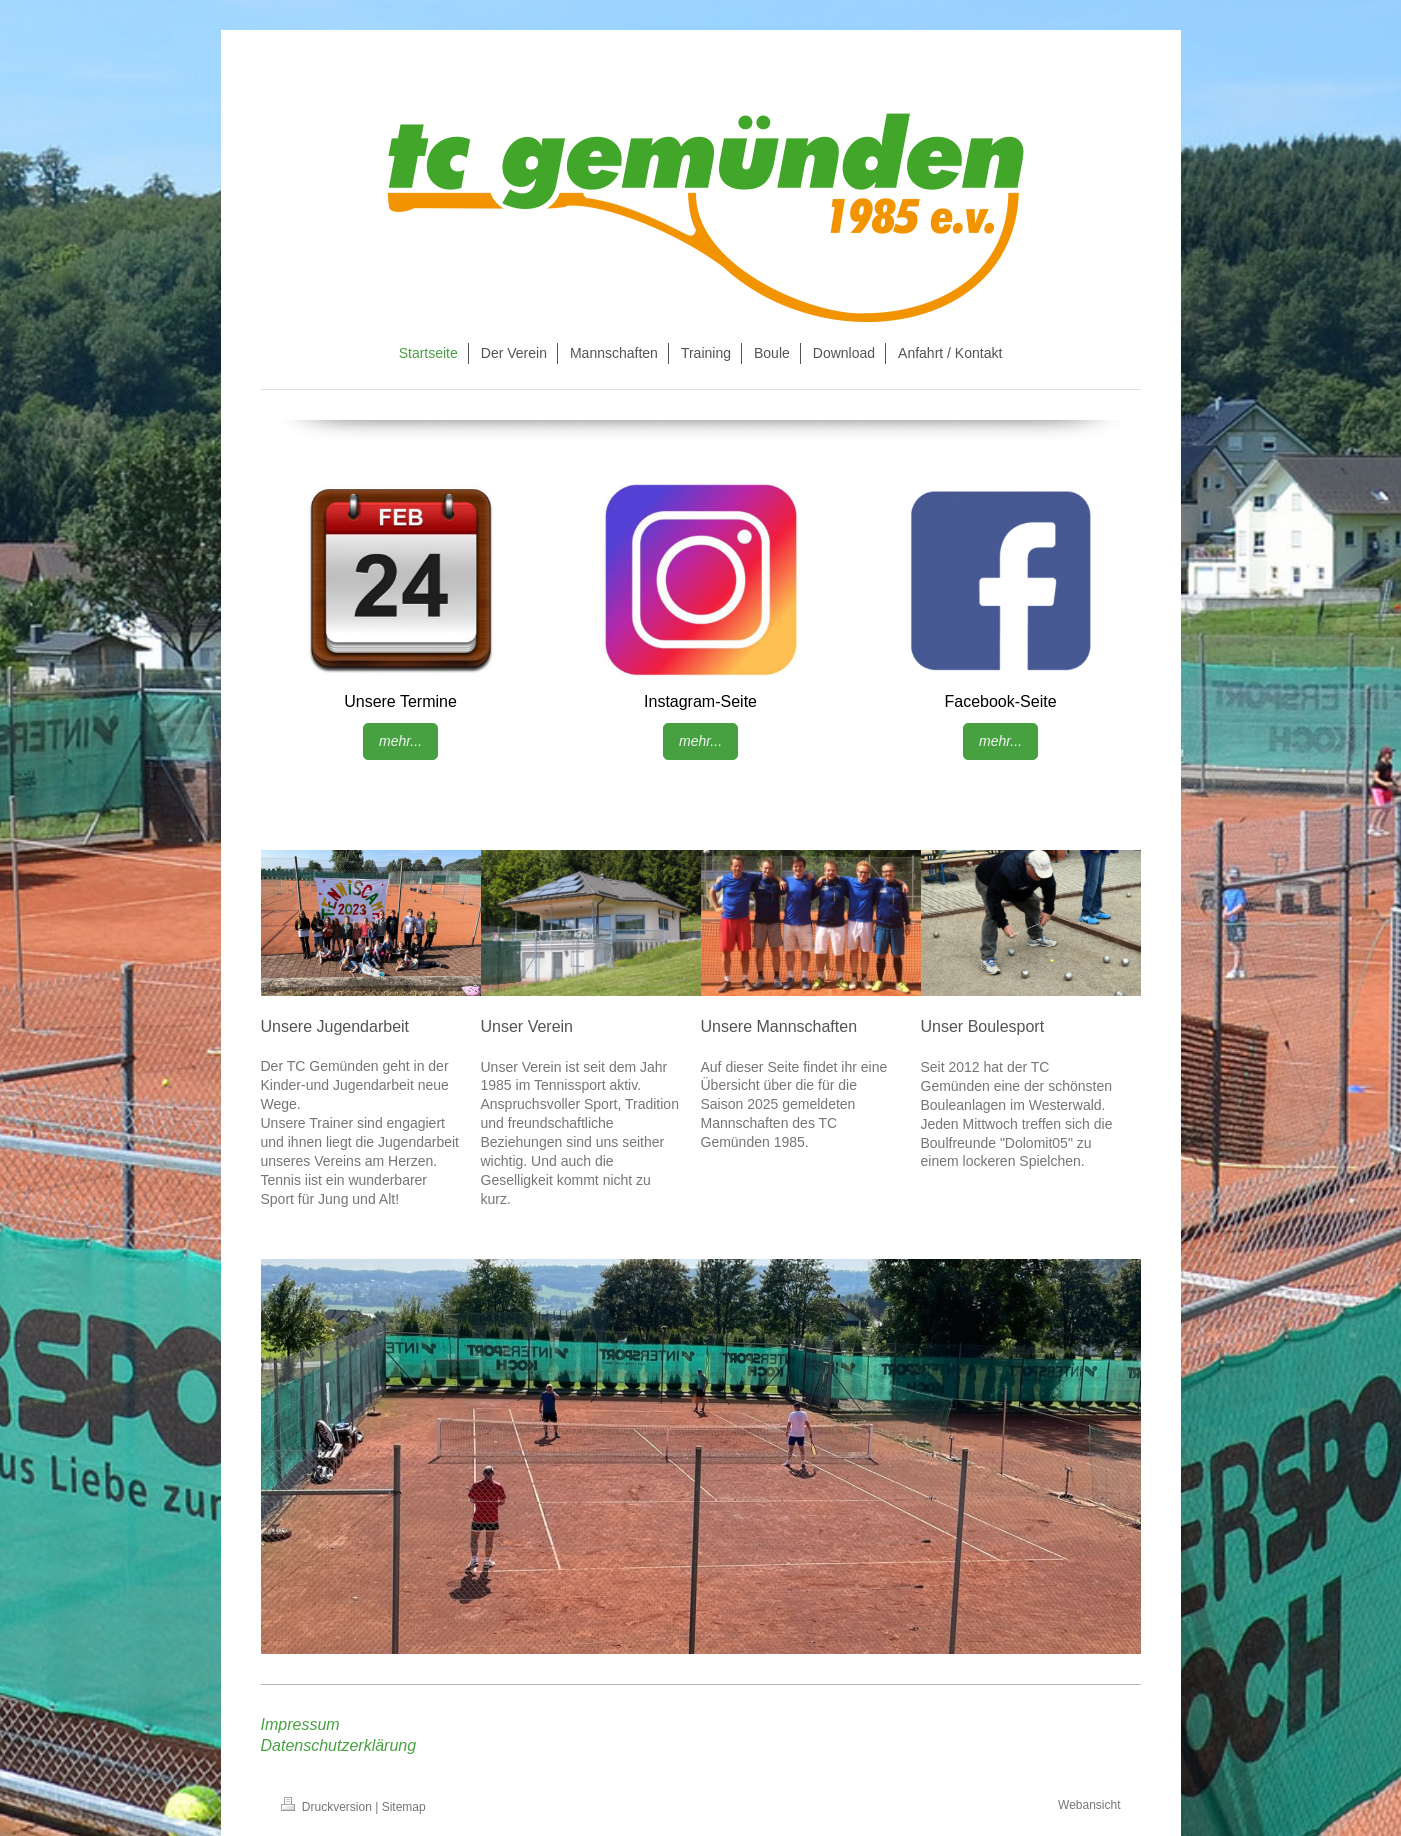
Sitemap (404, 1807)
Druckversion (328, 1807)
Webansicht (1089, 1805)
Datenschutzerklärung (339, 1745)
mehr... (400, 741)
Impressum (300, 1724)
